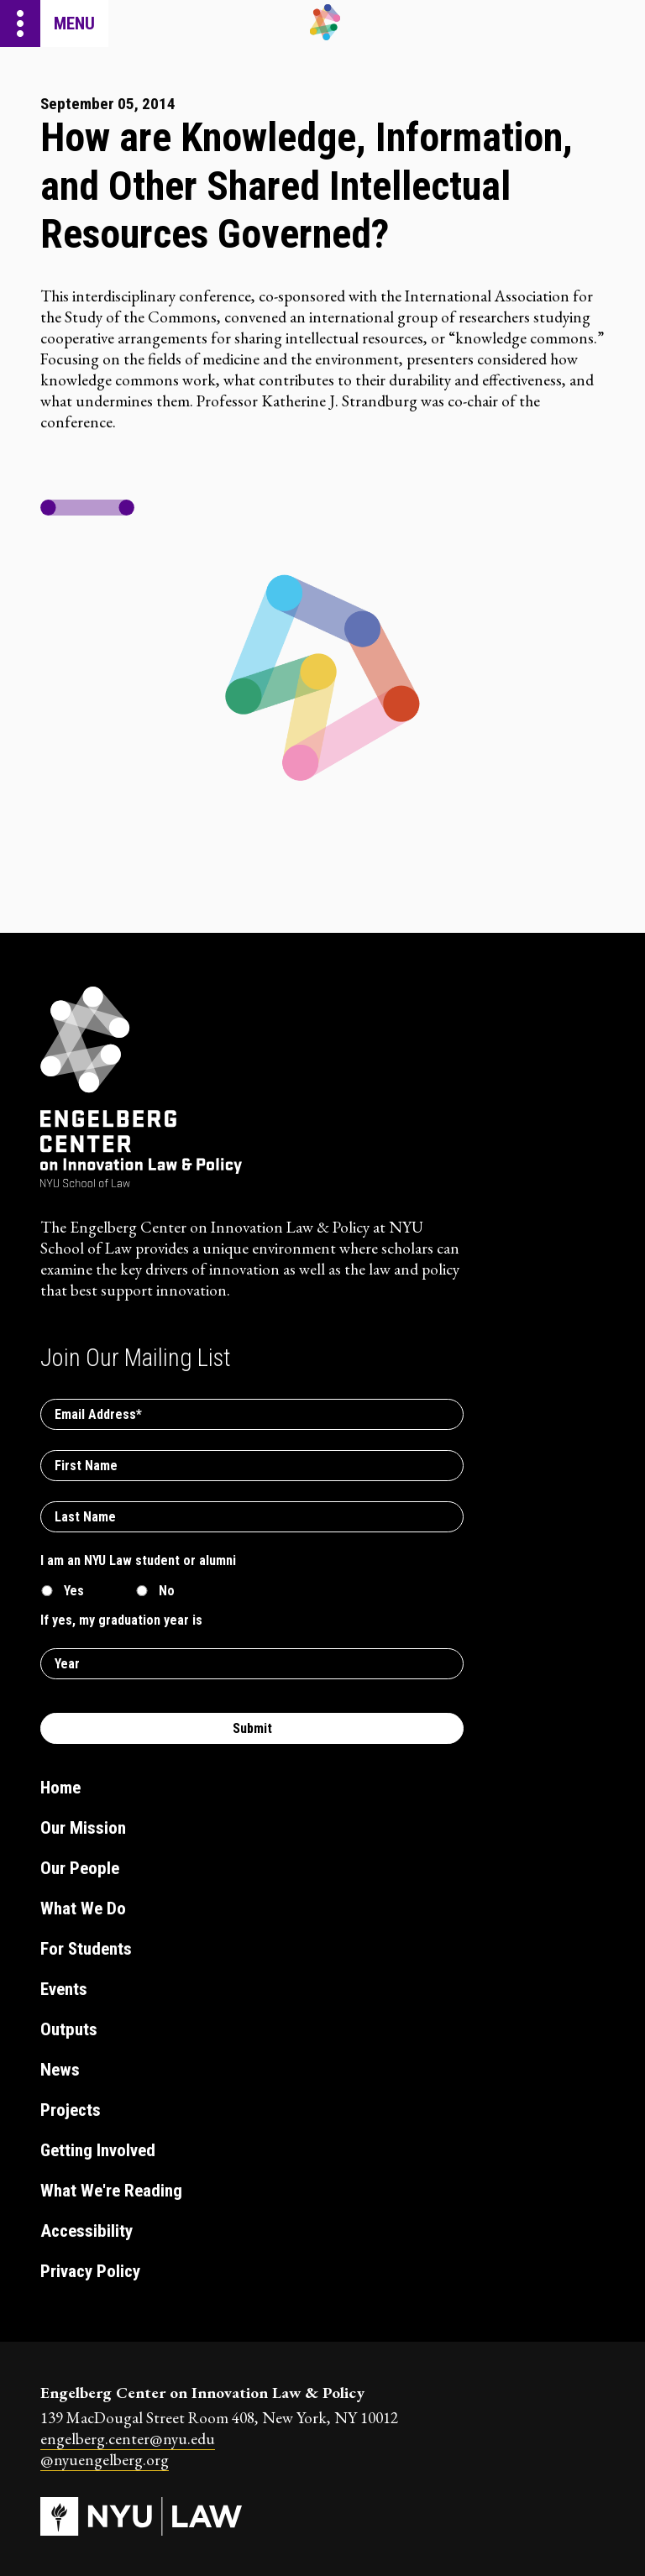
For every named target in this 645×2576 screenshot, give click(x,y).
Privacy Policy (90, 2271)
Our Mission (83, 1828)
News (60, 2070)
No (167, 1591)
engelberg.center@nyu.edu (127, 2438)
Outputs (68, 2029)
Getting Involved (97, 2150)
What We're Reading (111, 2191)
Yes (74, 1591)
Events (63, 1989)
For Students (86, 1949)
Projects (70, 2110)
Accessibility (86, 2231)
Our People (79, 1868)
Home (60, 1788)
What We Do (83, 1908)
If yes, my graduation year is (121, 1620)
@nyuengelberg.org (104, 2459)
